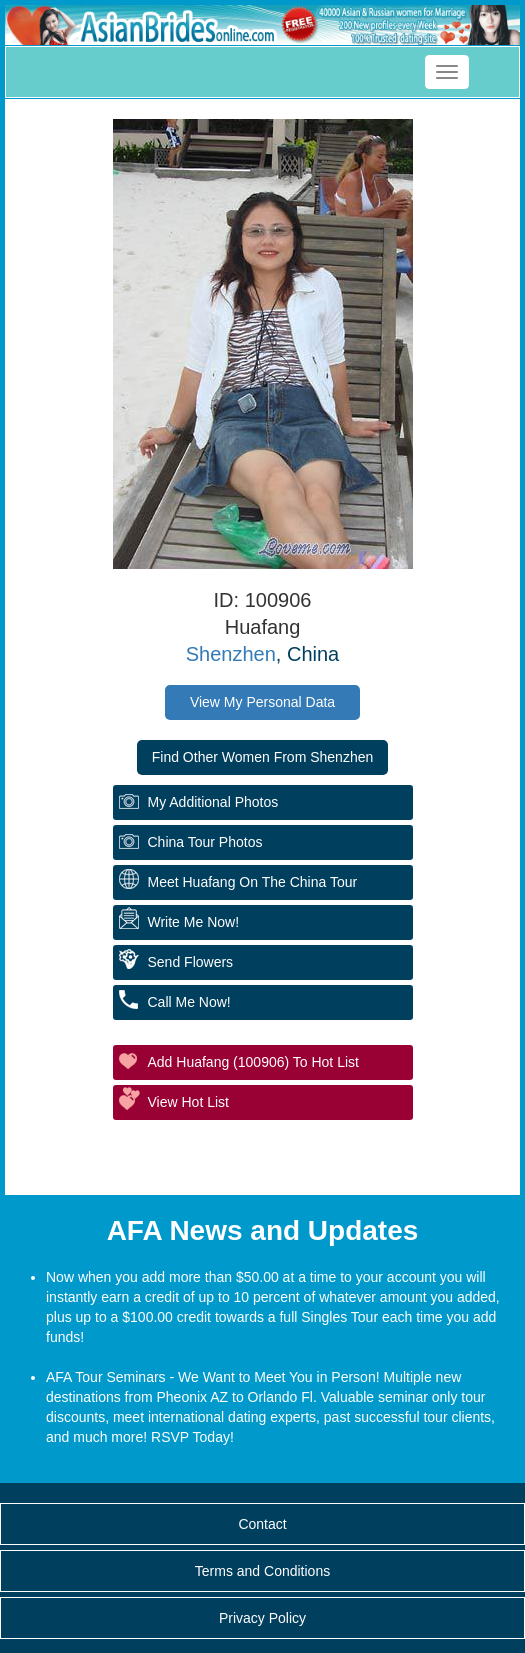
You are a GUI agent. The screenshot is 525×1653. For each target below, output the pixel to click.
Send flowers (191, 962)
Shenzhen (231, 654)
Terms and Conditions (262, 1571)
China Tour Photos (205, 842)
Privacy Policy (262, 1618)
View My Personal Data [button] (262, 702)
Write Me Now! (194, 922)
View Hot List (188, 1102)
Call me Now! (189, 1002)
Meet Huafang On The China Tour (253, 882)
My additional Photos (213, 802)
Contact (262, 1524)
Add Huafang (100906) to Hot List (253, 1062)
